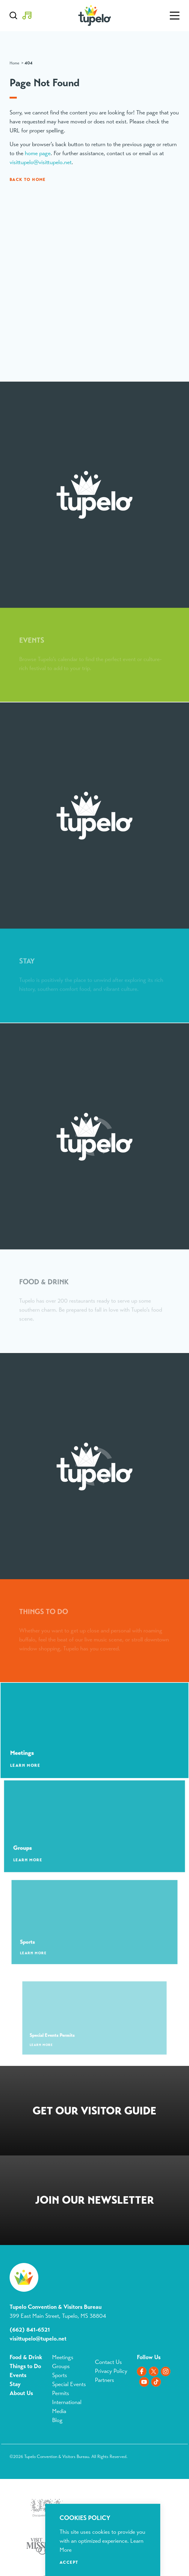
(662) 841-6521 (30, 2329)
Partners (104, 2380)
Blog (57, 2420)
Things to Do (25, 2366)
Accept (69, 2562)
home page (38, 153)
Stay (15, 2384)
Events (18, 2375)
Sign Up (94, 2201)
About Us (21, 2393)
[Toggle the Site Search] (13, 15)
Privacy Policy (111, 2371)
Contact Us (108, 2362)
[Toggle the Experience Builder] (27, 15)
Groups (61, 2366)
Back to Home (28, 179)
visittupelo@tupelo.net (38, 2338)
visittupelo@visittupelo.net (41, 162)
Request (94, 2111)
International (66, 2402)
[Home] (94, 15)
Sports (59, 2375)
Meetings (62, 2357)
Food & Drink (26, 2357)
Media (59, 2411)
